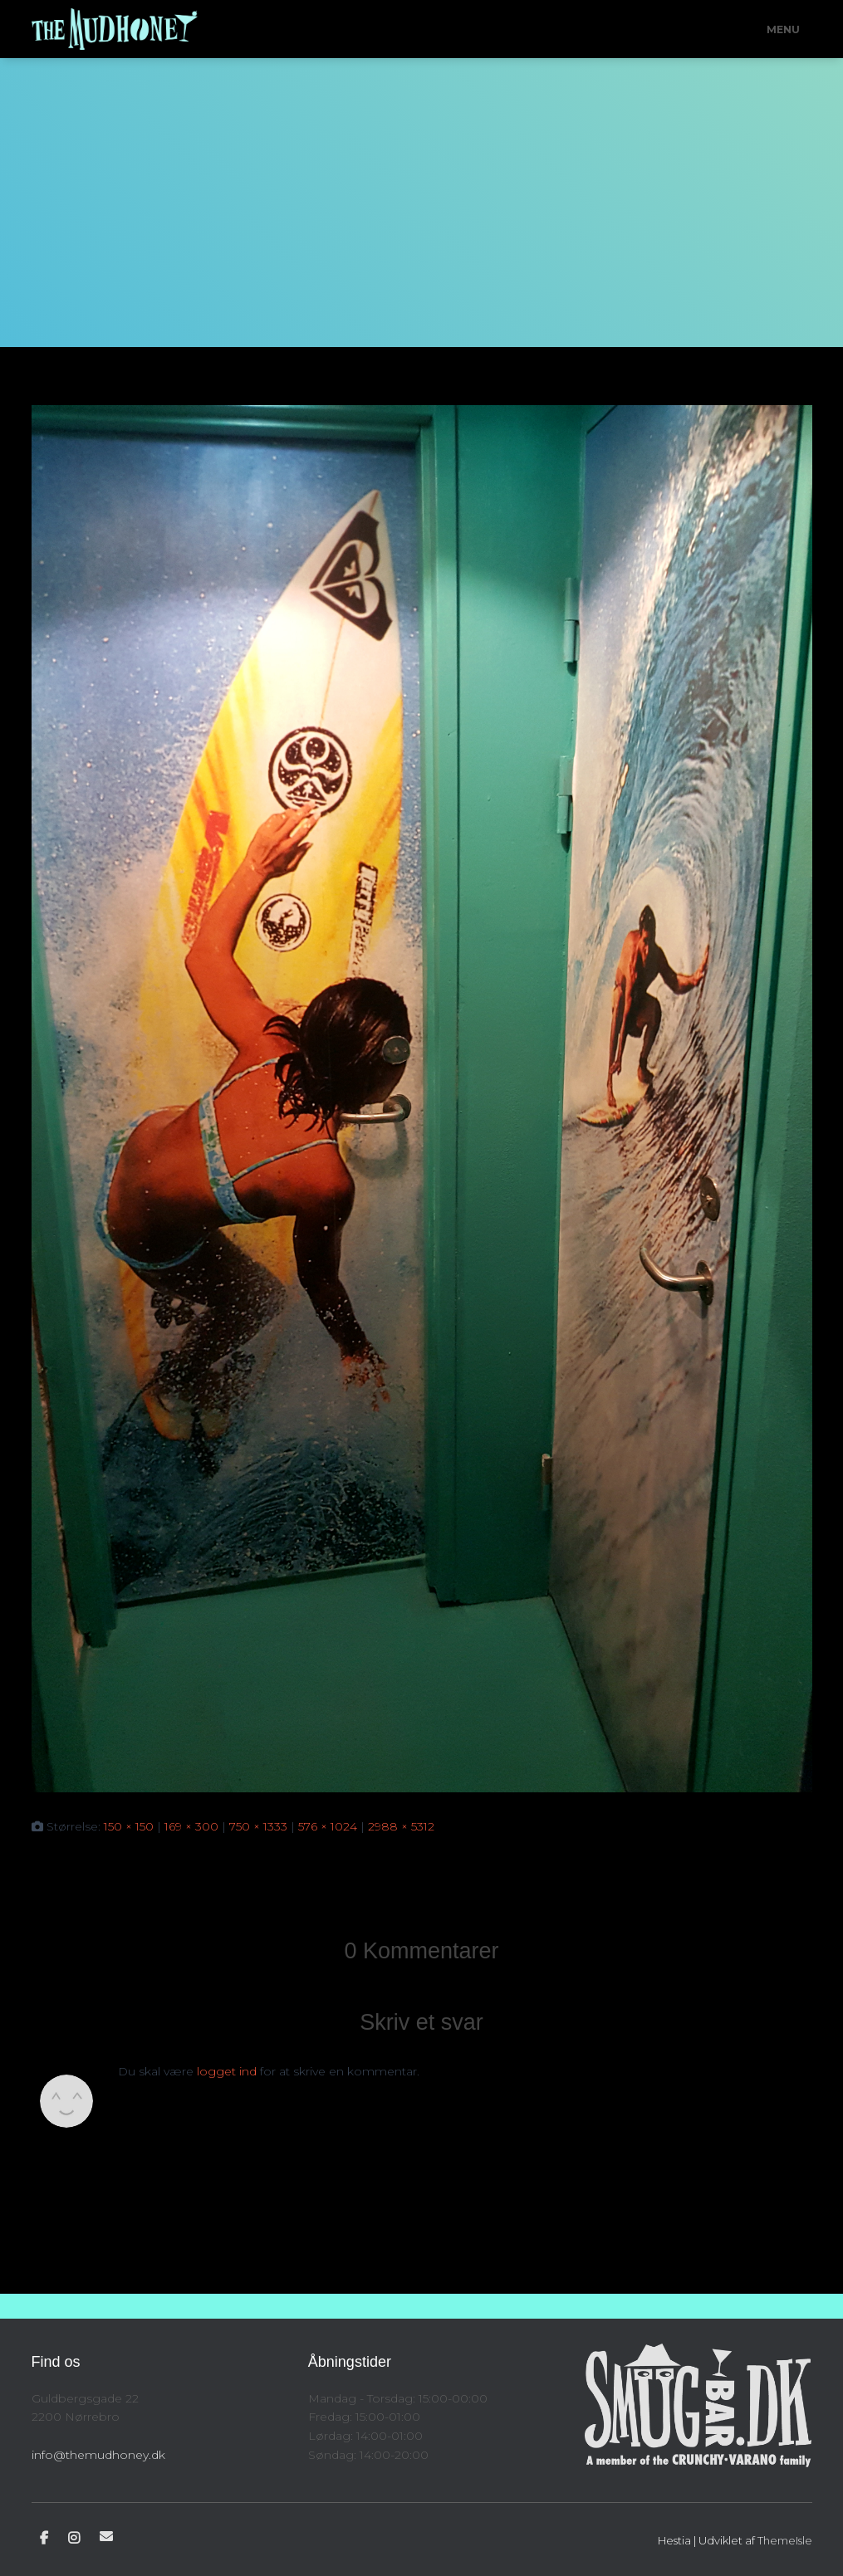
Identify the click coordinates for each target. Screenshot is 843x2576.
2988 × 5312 (401, 1826)
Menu (783, 29)
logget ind (227, 2071)
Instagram (74, 2539)
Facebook (44, 2539)
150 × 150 (129, 1826)
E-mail (106, 2536)
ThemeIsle (784, 2540)
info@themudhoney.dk (98, 2454)
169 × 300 (191, 1826)
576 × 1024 (327, 1826)
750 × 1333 (258, 1826)
